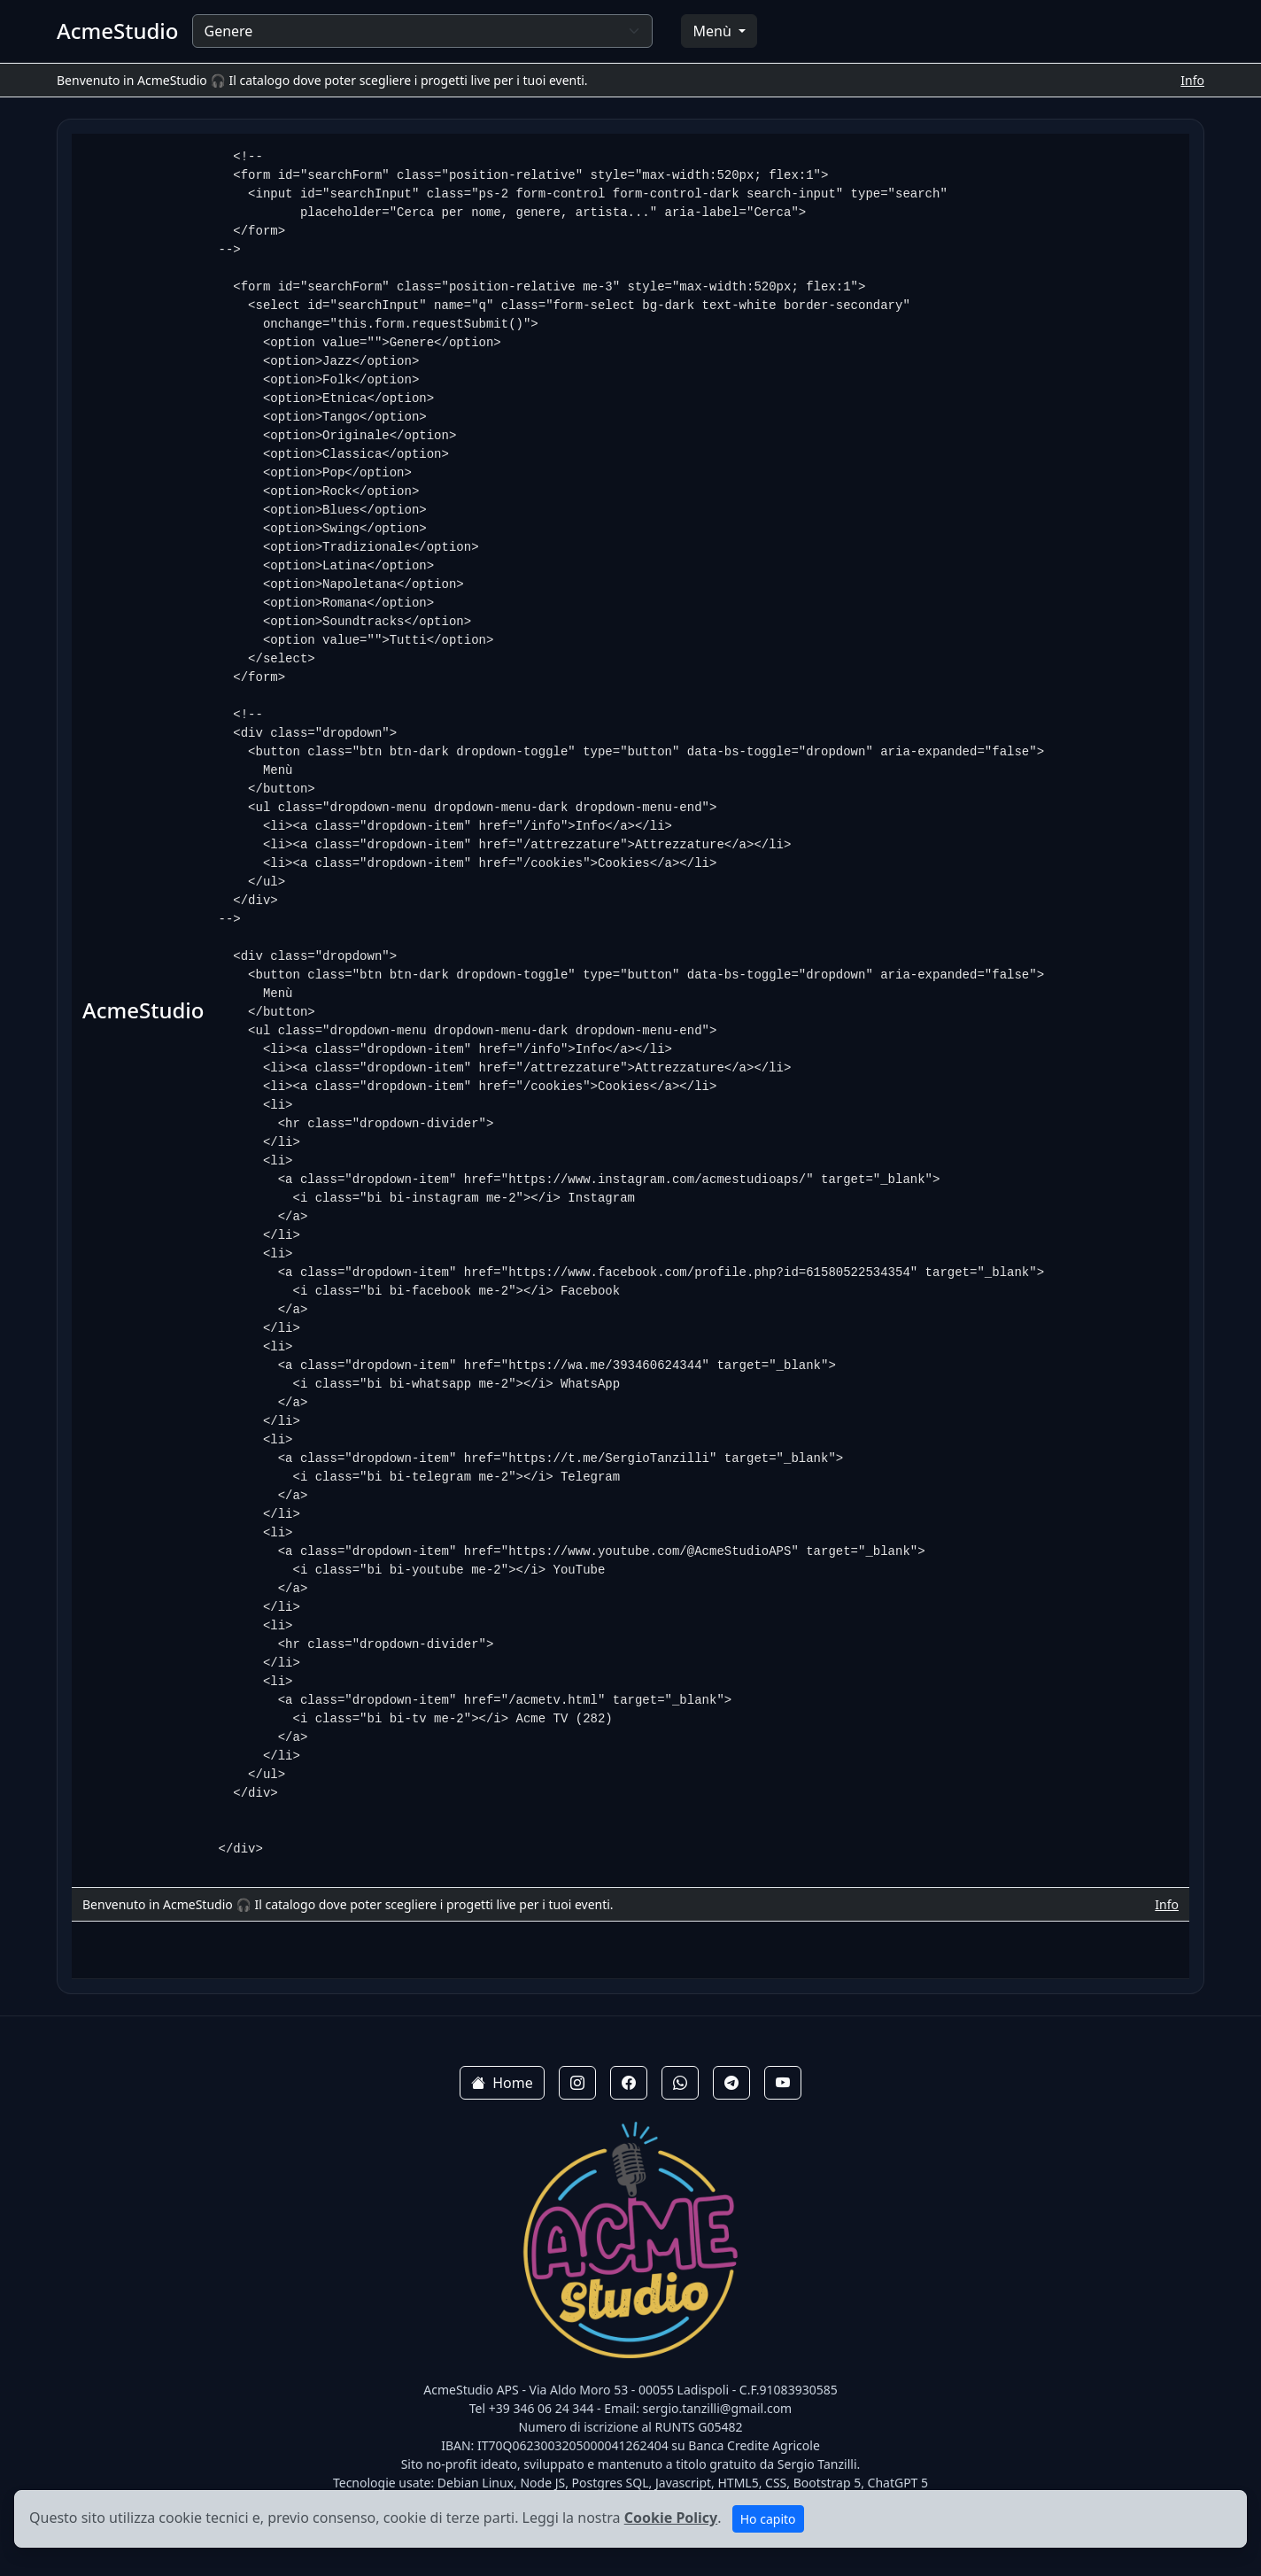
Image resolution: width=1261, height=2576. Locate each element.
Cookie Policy (671, 2517)
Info (1192, 80)
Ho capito (768, 2518)
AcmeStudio (117, 31)
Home (502, 2082)
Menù (713, 31)
